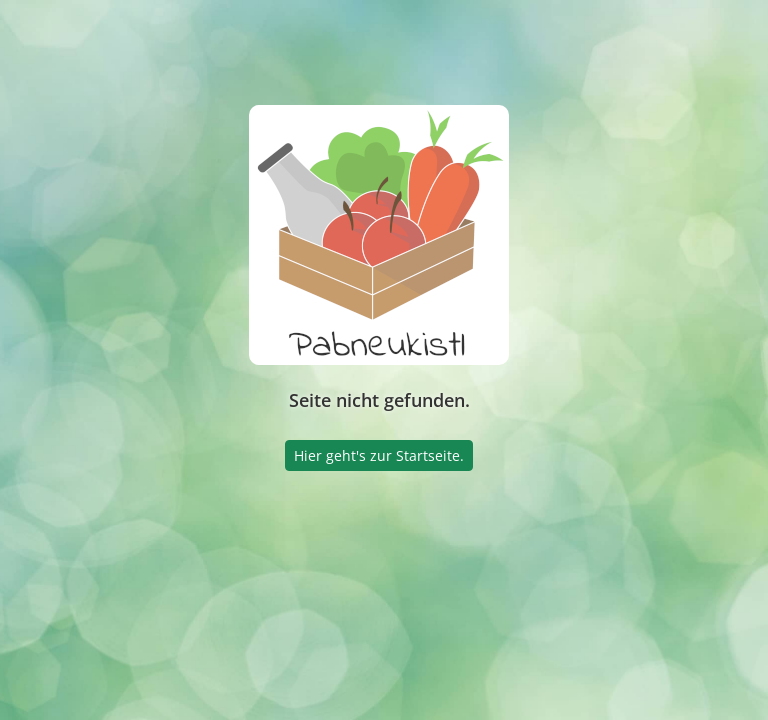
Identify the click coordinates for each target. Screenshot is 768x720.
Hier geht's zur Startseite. (379, 455)
